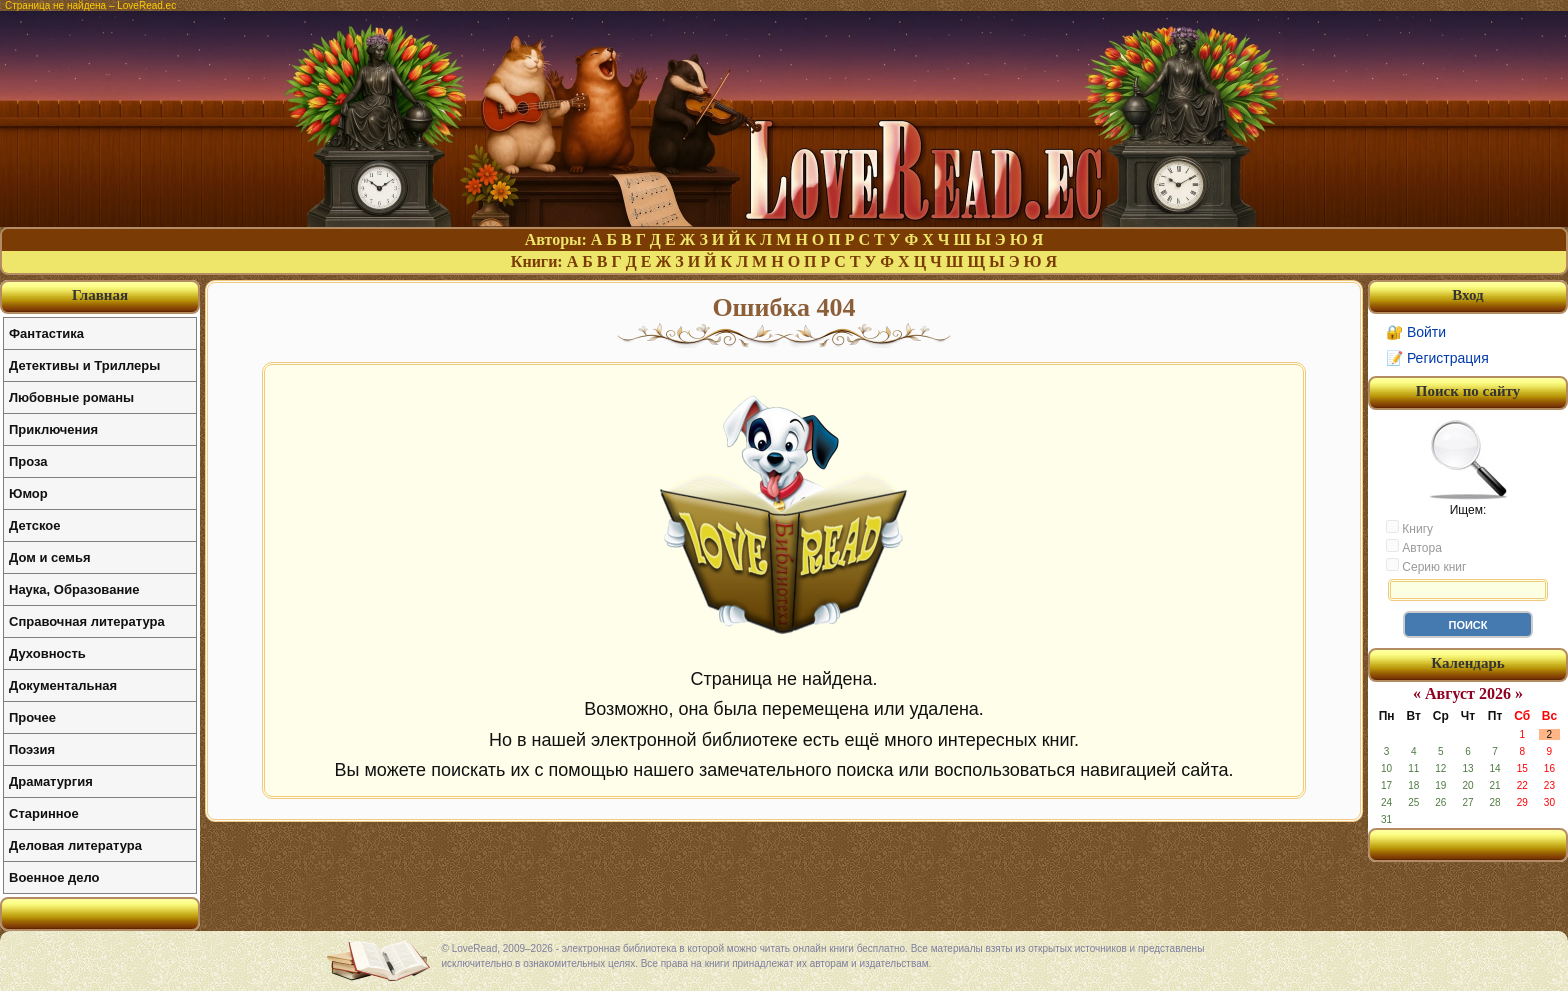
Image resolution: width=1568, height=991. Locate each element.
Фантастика (46, 333)
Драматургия (51, 781)
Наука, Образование (74, 589)
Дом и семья (50, 557)
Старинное (44, 813)
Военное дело (54, 877)
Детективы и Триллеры (84, 365)
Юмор (28, 493)
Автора (1414, 547)
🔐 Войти (1416, 332)
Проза (28, 461)
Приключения (53, 429)
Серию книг (1426, 566)
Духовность (47, 653)
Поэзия (32, 749)
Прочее (32, 717)
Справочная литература (87, 621)
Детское (34, 525)
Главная (100, 295)
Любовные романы (71, 397)
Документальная (63, 685)
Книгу (1409, 528)
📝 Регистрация (1437, 358)
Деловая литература (75, 845)
